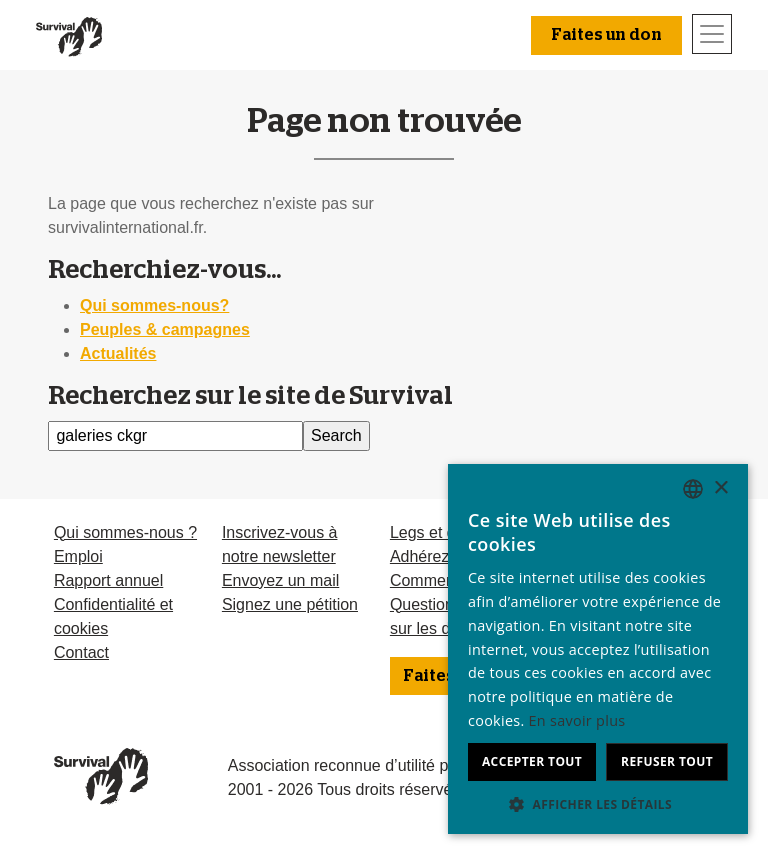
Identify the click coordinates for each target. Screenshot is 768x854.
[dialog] (598, 649)
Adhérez (420, 556)
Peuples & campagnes (165, 329)
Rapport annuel (108, 580)
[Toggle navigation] (712, 34)
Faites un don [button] (606, 35)
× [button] (720, 488)
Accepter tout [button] (532, 761)
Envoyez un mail (280, 580)
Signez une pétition (290, 604)
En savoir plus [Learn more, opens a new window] (577, 720)
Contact (81, 652)
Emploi (78, 556)
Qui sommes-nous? (154, 305)
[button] (598, 804)
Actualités (118, 353)
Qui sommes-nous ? (125, 532)
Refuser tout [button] (667, 761)
